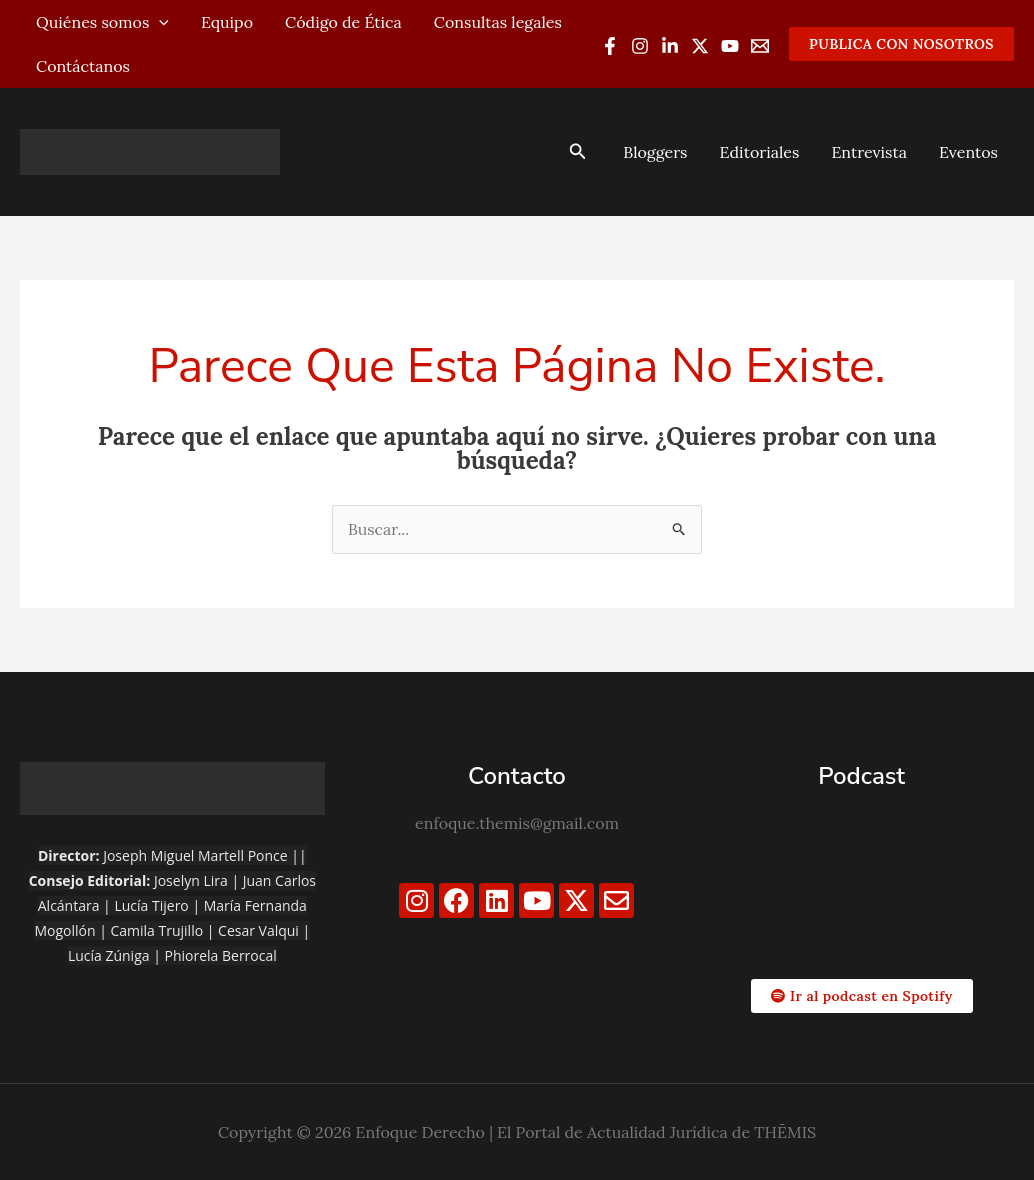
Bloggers (655, 152)
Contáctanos (83, 66)
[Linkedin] (670, 46)
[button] (901, 44)
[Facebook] (610, 46)
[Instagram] (640, 46)
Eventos (968, 152)
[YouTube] (730, 46)
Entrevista (869, 152)
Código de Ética (343, 22)
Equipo (227, 22)
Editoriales (759, 152)
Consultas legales (498, 22)
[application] (159, 22)
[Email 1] (760, 46)
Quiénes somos (102, 22)
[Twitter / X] (700, 46)
